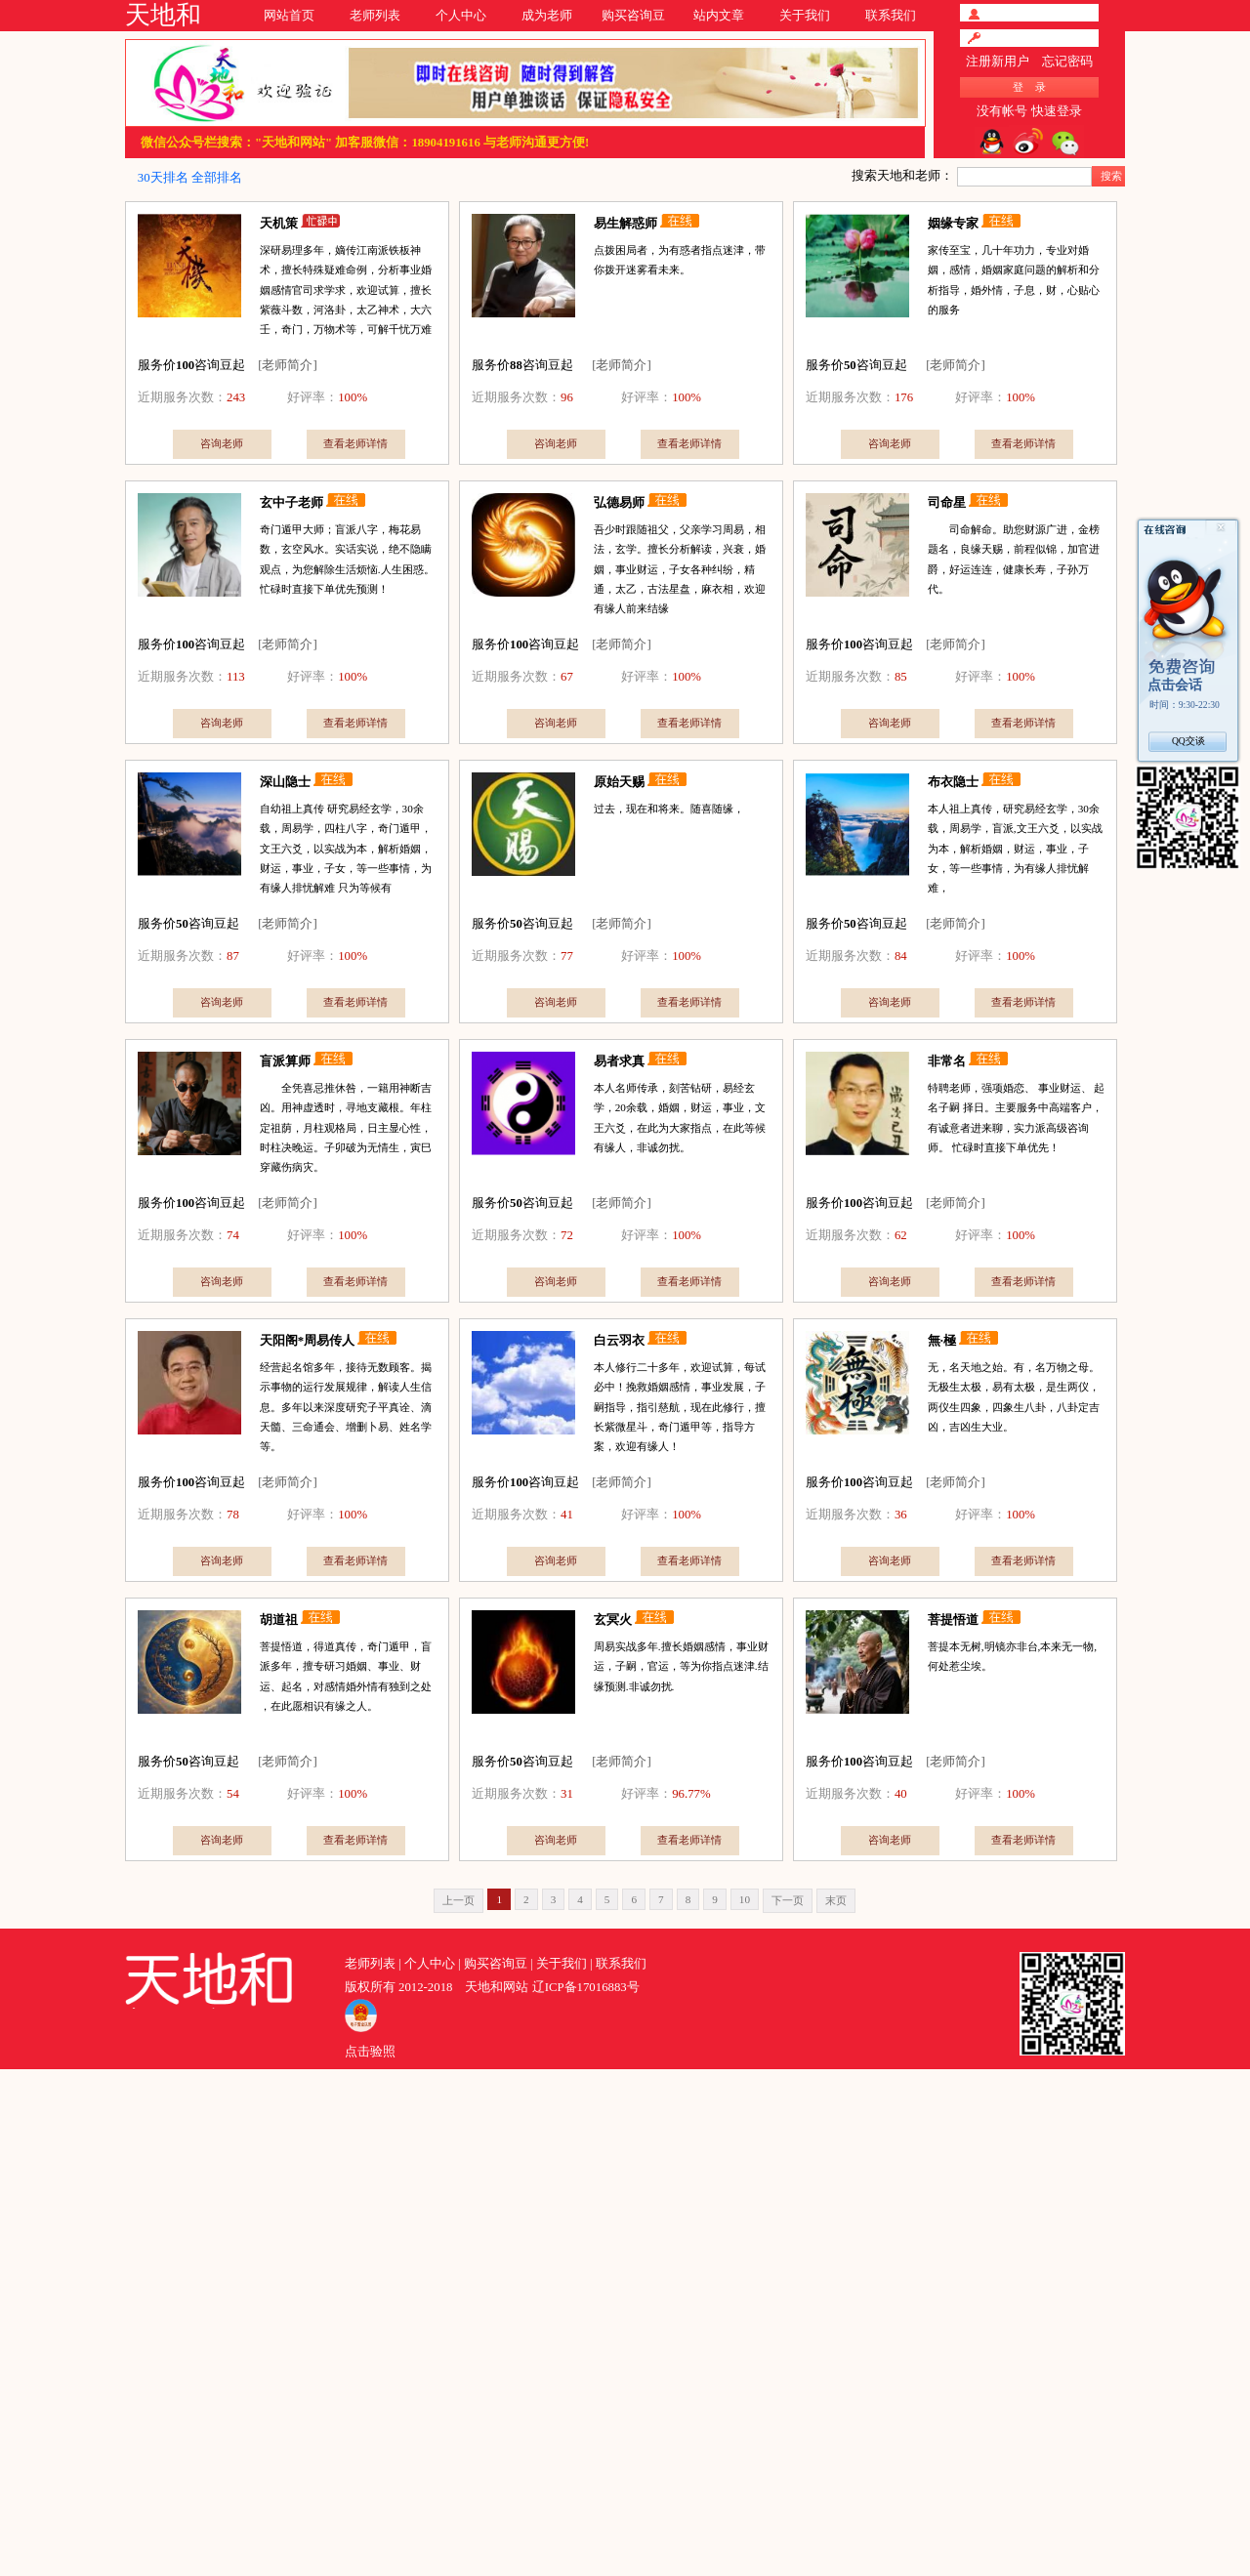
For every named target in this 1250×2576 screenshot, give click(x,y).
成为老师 (546, 15)
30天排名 (163, 178)
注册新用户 (997, 61)
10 (744, 1899)
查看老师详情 (355, 443)
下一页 (787, 1900)
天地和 (163, 15)
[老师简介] (287, 365)
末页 (836, 1900)
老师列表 (375, 15)
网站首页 (289, 15)
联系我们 (890, 15)
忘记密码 (1067, 61)
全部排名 (216, 178)
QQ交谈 (1188, 740)
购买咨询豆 (633, 15)
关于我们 (804, 15)
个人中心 (461, 15)
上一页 (458, 1900)
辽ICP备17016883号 (586, 1987)
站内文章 (718, 15)
